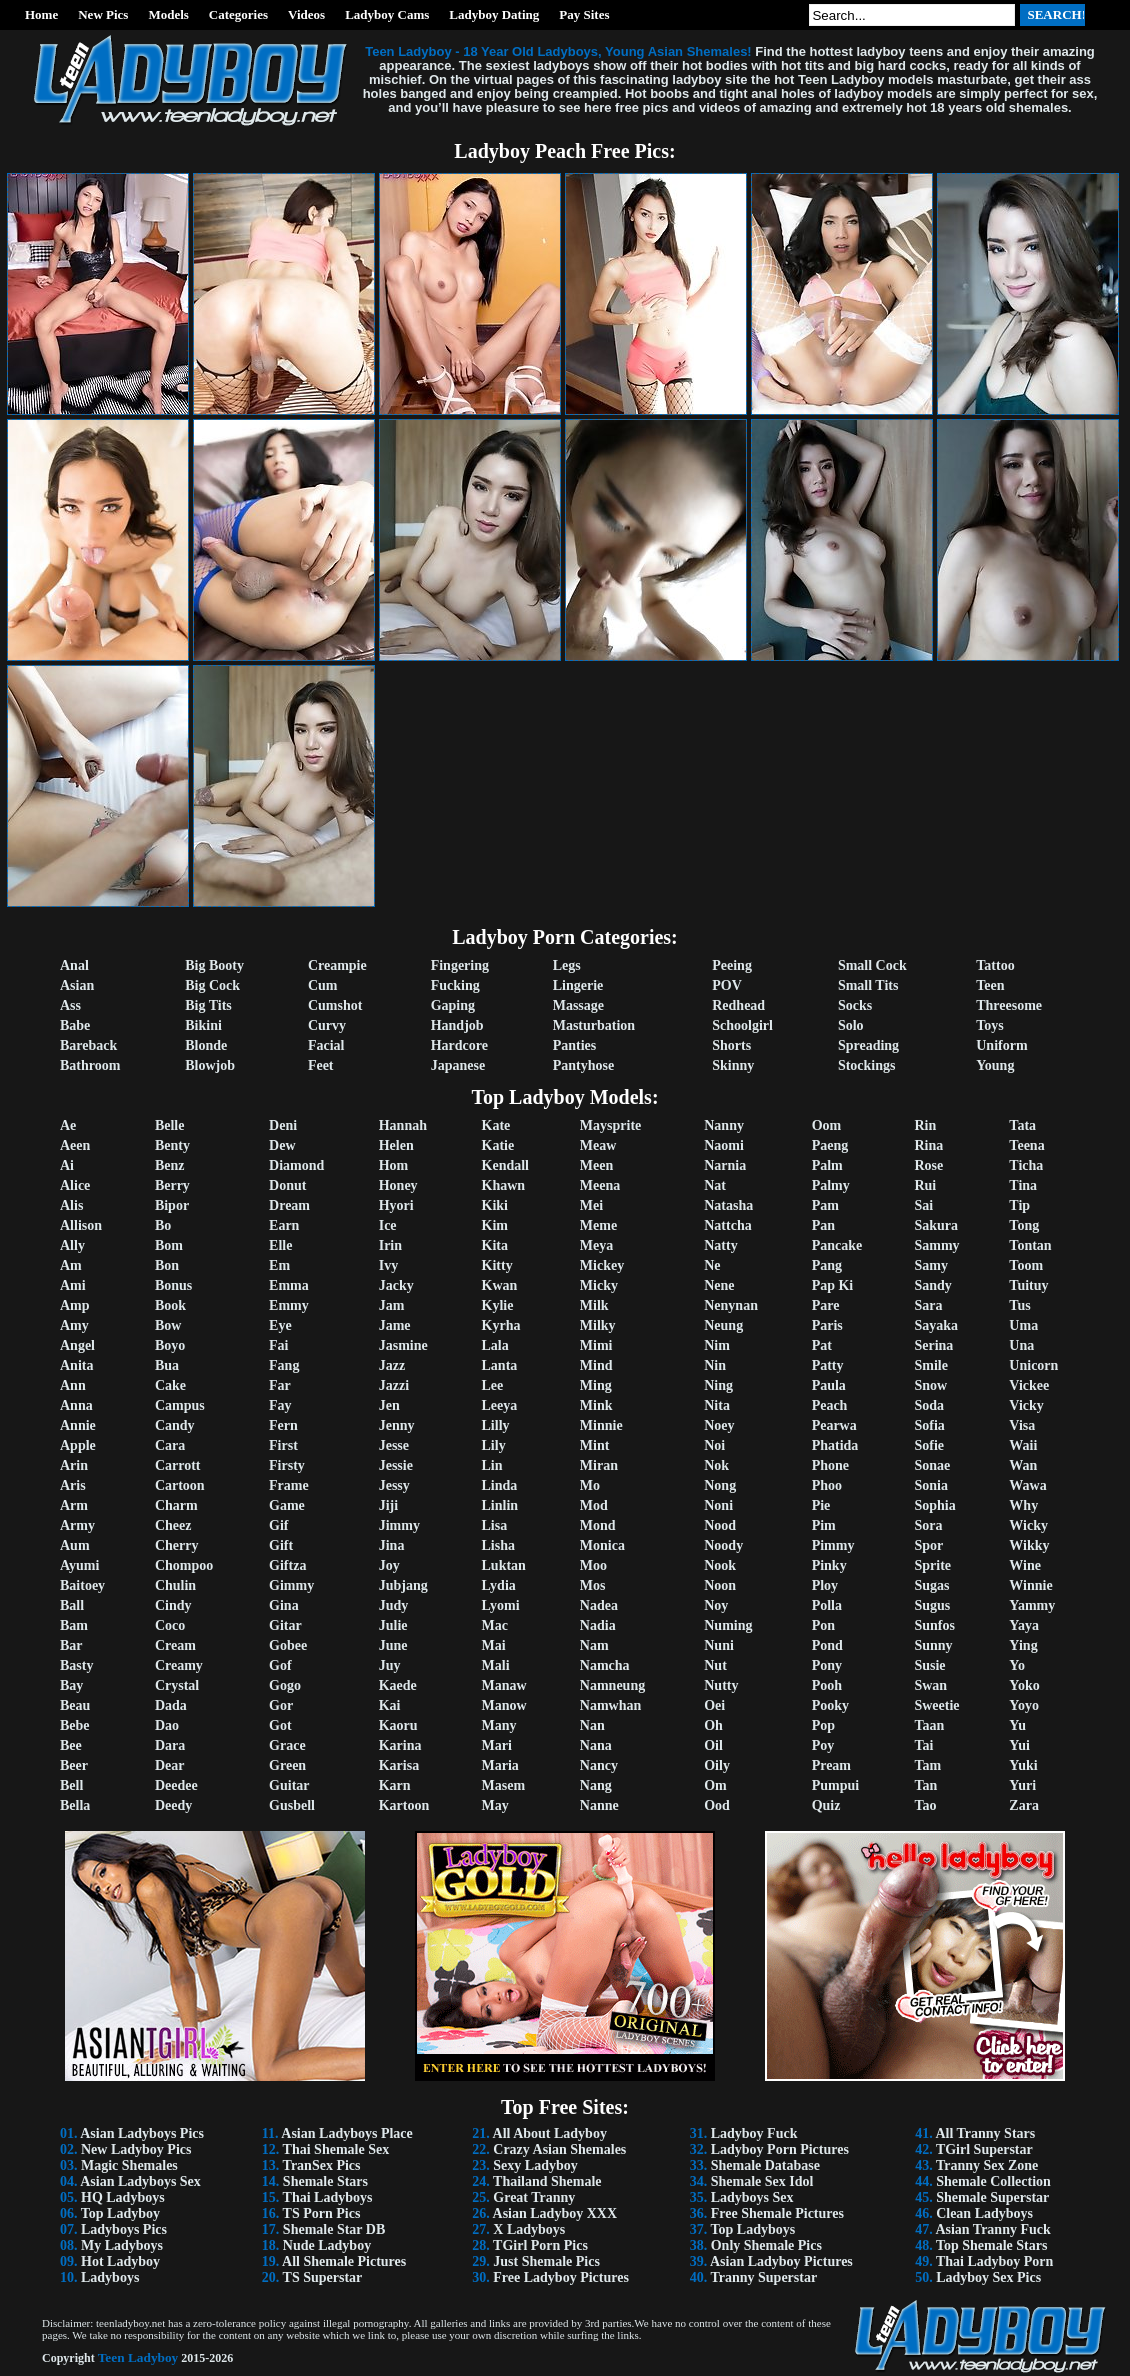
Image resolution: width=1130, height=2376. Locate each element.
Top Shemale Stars (992, 2245)
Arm (74, 1505)
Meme (598, 1225)
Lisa (495, 1525)
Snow (930, 1385)
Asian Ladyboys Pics (142, 2133)
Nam (594, 1645)
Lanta (500, 1365)
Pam (825, 1205)
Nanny (724, 1125)
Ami (73, 1285)
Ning (718, 1385)
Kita (495, 1245)
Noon (720, 1585)
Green (287, 1765)
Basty (76, 1665)
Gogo (285, 1685)
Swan (930, 1685)
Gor (281, 1705)
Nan (592, 1725)
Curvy (327, 1025)
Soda (929, 1405)
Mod (594, 1505)
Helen (396, 1145)
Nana (596, 1745)
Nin (715, 1365)
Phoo (827, 1485)
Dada (171, 1705)
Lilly (496, 1425)
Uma (1023, 1325)
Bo (163, 1225)
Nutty (721, 1685)
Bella (75, 1805)
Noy (716, 1605)
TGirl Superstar (984, 2149)
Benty (172, 1145)
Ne (712, 1265)
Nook (720, 1565)
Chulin (175, 1585)
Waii (1023, 1445)
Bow (168, 1325)
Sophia (934, 1505)
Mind (596, 1365)
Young (995, 1065)
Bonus (173, 1285)
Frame (289, 1485)
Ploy (825, 1585)
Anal (74, 965)
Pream (831, 1765)
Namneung (612, 1685)
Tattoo (995, 965)
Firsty (287, 1465)
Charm (176, 1505)
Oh (713, 1725)
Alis (71, 1205)
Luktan (504, 1565)
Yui (1019, 1745)
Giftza (287, 1565)
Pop (823, 1725)
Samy (930, 1265)
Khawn (504, 1185)
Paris (827, 1325)
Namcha (605, 1665)
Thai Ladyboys (328, 2197)
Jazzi (394, 1385)
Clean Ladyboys (984, 2213)
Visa (1022, 1425)
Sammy (936, 1245)
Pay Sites (584, 14)
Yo (1017, 1665)
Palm (827, 1165)
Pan (823, 1225)
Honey (398, 1185)
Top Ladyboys (752, 2229)
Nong (720, 1485)
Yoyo (1024, 1705)
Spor (928, 1545)
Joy (389, 1565)
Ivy (388, 1265)
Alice (75, 1185)
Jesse (394, 1445)
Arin (74, 1465)
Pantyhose (583, 1065)
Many (499, 1725)
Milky (598, 1325)
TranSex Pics (322, 2165)
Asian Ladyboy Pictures (781, 2261)
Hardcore (459, 1045)
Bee (71, 1745)
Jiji (388, 1505)
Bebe (75, 1725)
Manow (504, 1705)
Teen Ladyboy (138, 2357)
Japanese (458, 1065)
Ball (72, 1605)
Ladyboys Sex (752, 2197)
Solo (851, 1025)
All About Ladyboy (550, 2133)
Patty (828, 1365)
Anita (76, 1365)
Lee (493, 1385)
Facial (326, 1045)
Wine (1025, 1565)
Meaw (598, 1145)
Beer (74, 1765)
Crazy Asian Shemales (559, 2149)
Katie (498, 1145)
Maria (500, 1765)
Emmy (289, 1305)
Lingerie (578, 985)
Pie (821, 1505)
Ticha (1026, 1165)
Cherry (177, 1545)
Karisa (399, 1765)
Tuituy (1028, 1285)
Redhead (738, 1005)
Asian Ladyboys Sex (140, 2181)
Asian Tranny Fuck (992, 2229)
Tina (1023, 1185)
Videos (306, 14)
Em (279, 1265)
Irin (390, 1245)
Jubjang (403, 1585)
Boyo (170, 1345)
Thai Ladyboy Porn (994, 2261)
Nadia (598, 1625)
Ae (68, 1125)
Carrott (178, 1465)
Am (71, 1265)
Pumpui (835, 1785)
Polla (827, 1605)
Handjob (457, 1025)
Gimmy (291, 1585)
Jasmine (403, 1345)
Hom (394, 1165)
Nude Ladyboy (327, 2245)
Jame (395, 1325)
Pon (823, 1625)
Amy (74, 1325)
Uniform (1001, 1045)
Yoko (1024, 1685)
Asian (77, 985)
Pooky (830, 1705)
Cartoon (180, 1485)
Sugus (932, 1605)
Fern (283, 1425)
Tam (927, 1765)
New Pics (103, 14)
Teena (1026, 1145)
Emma (289, 1285)
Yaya (1024, 1625)
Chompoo (184, 1565)
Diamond (296, 1165)
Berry (172, 1185)
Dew (282, 1145)
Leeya (500, 1405)
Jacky (396, 1285)
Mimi (596, 1345)
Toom (1026, 1265)
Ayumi (79, 1565)
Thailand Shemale (547, 2181)
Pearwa (834, 1425)
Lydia (499, 1585)
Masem (504, 1785)
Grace (287, 1745)
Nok (716, 1465)
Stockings (867, 1065)
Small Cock (872, 965)
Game (287, 1505)
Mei (591, 1205)
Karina (400, 1745)
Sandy (932, 1285)
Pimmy (833, 1545)
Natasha (728, 1205)
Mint (595, 1445)
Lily (494, 1445)
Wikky (1029, 1545)
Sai (923, 1205)
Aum (75, 1545)
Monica (602, 1545)
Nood (720, 1525)
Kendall (505, 1165)
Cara (170, 1445)
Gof (280, 1665)
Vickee (1029, 1385)
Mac (495, 1625)
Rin (925, 1125)
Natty (720, 1245)
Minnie (601, 1425)
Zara (1024, 1805)
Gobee (288, 1645)
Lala (495, 1345)
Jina (392, 1545)
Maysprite (610, 1125)
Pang (827, 1265)
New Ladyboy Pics (136, 2149)
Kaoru (398, 1725)
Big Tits (208, 1005)
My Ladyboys (122, 2245)
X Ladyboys (529, 2229)
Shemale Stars (325, 2181)
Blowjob (210, 1065)
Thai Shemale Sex (336, 2149)
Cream (175, 1645)
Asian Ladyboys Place (346, 2133)
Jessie (396, 1465)
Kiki (495, 1205)
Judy (394, 1605)
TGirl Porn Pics (540, 2245)
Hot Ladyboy (120, 2261)
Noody (723, 1545)
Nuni (719, 1645)
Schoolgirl (742, 1025)
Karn (395, 1785)
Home (41, 14)
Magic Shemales (129, 2165)
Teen (990, 985)
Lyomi (501, 1605)
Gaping (453, 1005)
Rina (928, 1145)
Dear (170, 1765)
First (283, 1445)
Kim (495, 1225)
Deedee (176, 1785)
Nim (717, 1345)
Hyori (396, 1205)
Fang (284, 1365)
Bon (167, 1265)
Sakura (936, 1225)
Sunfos (934, 1625)
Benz (170, 1165)
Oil (713, 1745)
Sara (928, 1305)
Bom (169, 1245)
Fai (278, 1345)
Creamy (179, 1665)
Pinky (829, 1565)
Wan (1023, 1465)
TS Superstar (323, 2277)
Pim (824, 1525)
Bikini (203, 1025)
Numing (728, 1625)
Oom (827, 1125)
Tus (1019, 1305)
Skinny (733, 1065)
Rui (925, 1185)
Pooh (827, 1685)
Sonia (930, 1485)
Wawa (1027, 1485)
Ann (73, 1385)
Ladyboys (110, 2277)
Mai (494, 1645)
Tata (1022, 1125)
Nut (715, 1665)
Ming (596, 1385)
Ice (388, 1225)
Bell (71, 1785)
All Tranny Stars (985, 2133)
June (393, 1645)
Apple (78, 1445)
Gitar (285, 1625)
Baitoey (82, 1585)
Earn (284, 1225)
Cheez (173, 1525)
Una (1021, 1345)
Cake (170, 1385)
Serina (933, 1345)
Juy (390, 1665)
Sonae (932, 1465)
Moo (593, 1565)
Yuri (1022, 1785)
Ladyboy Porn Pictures (780, 2149)
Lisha (498, 1545)
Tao (925, 1805)
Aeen (75, 1145)
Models (168, 14)
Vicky (1026, 1405)
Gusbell (292, 1805)
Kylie (498, 1305)
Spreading (868, 1045)
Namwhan (610, 1705)
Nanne (599, 1805)
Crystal (177, 1685)
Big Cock (212, 985)
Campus (180, 1405)
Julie (393, 1625)
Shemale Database (765, 2165)
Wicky (1028, 1525)
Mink (596, 1405)
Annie (78, 1425)
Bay (71, 1685)
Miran (599, 1465)
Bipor (172, 1205)
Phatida (835, 1445)
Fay (280, 1405)
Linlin (500, 1505)
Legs (567, 965)
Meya (596, 1245)
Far (280, 1385)
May (495, 1805)
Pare (826, 1305)
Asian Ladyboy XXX (555, 2213)
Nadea (599, 1605)
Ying (1023, 1645)
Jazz (392, 1365)
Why (1023, 1505)
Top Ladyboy (120, 2213)
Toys (990, 1025)
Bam (74, 1625)
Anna (76, 1405)
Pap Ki (833, 1285)
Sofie (929, 1445)
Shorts (731, 1045)
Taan (929, 1725)
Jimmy (399, 1525)
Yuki (1023, 1765)
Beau (75, 1705)
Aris (73, 1485)
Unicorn (1033, 1365)
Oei (714, 1705)
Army (77, 1525)
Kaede (398, 1685)
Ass (70, 1005)
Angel (77, 1345)
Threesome (1009, 1005)
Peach (830, 1405)
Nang (596, 1785)
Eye (280, 1325)
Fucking (455, 985)
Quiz (826, 1805)
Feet (321, 1065)
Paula (829, 1385)
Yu (1017, 1725)
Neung (723, 1325)
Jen (389, 1405)
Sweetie (936, 1705)
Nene (719, 1285)
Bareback (88, 1045)
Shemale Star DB (334, 2229)
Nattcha (727, 1225)
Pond (827, 1645)
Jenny (397, 1425)
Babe (75, 1025)
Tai (923, 1745)
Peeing (732, 965)
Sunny (933, 1645)
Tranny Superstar (763, 2277)
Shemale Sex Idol (762, 2181)
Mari (497, 1745)
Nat (715, 1185)
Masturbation (594, 1025)
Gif (278, 1525)
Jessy (394, 1485)
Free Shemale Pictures (777, 2213)
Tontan (1030, 1245)
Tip (1019, 1205)
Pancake (837, 1245)
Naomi (724, 1145)
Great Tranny (534, 2197)
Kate (496, 1125)
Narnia (725, 1165)
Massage (578, 1005)
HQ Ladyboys (123, 2197)
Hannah (403, 1125)
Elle (280, 1245)
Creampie (337, 965)
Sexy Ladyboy (535, 2165)
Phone (830, 1465)
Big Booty (214, 965)
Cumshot (335, 1005)
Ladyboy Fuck (754, 2133)
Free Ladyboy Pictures (561, 2277)
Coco (170, 1625)
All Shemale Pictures (344, 2261)
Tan (925, 1785)
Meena (600, 1185)
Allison (81, 1225)
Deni (283, 1125)
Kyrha (501, 1325)
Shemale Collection (993, 2181)
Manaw (504, 1685)
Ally (72, 1245)
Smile (930, 1365)
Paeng (830, 1145)
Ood (717, 1805)
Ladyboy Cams (387, 14)
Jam (392, 1305)
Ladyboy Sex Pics (988, 2277)
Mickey (602, 1265)
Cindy (173, 1605)
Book (170, 1305)
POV (727, 985)
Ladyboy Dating (494, 14)
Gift (281, 1545)
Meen (596, 1165)
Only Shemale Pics (766, 2245)
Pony (827, 1665)
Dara (170, 1745)
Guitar (289, 1785)
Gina (284, 1605)
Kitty (497, 1265)
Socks (855, 1005)
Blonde (206, 1045)
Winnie (1030, 1585)
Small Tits (868, 985)
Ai (67, 1165)
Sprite (932, 1565)
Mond (598, 1525)
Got (280, 1725)
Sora (928, 1525)
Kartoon (404, 1805)
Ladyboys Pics (124, 2229)
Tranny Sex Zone (987, 2165)
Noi (714, 1445)
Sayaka (936, 1325)
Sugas (931, 1585)
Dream (289, 1205)
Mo (590, 1485)
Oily (717, 1765)
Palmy (831, 1185)
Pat (822, 1345)
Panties (575, 1045)
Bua (167, 1365)
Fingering (460, 965)
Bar (71, 1645)
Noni (718, 1505)
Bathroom (90, 1065)
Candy (175, 1425)
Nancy (599, 1765)
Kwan (500, 1285)
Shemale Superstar (992, 2197)
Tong (1024, 1225)
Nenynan (731, 1305)
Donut (287, 1185)
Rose (928, 1165)
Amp (75, 1305)
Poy (823, 1745)
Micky (599, 1285)
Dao (167, 1725)
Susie (929, 1665)
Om (715, 1785)
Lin (492, 1465)
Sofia (929, 1425)
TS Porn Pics (322, 2213)
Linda (500, 1485)
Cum (323, 985)
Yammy (1032, 1605)
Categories (238, 14)
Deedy (173, 1805)
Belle (170, 1125)
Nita (717, 1405)
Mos (593, 1585)
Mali (496, 1665)
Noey (719, 1425)
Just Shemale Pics (546, 2261)
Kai (390, 1705)
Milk (594, 1305)
